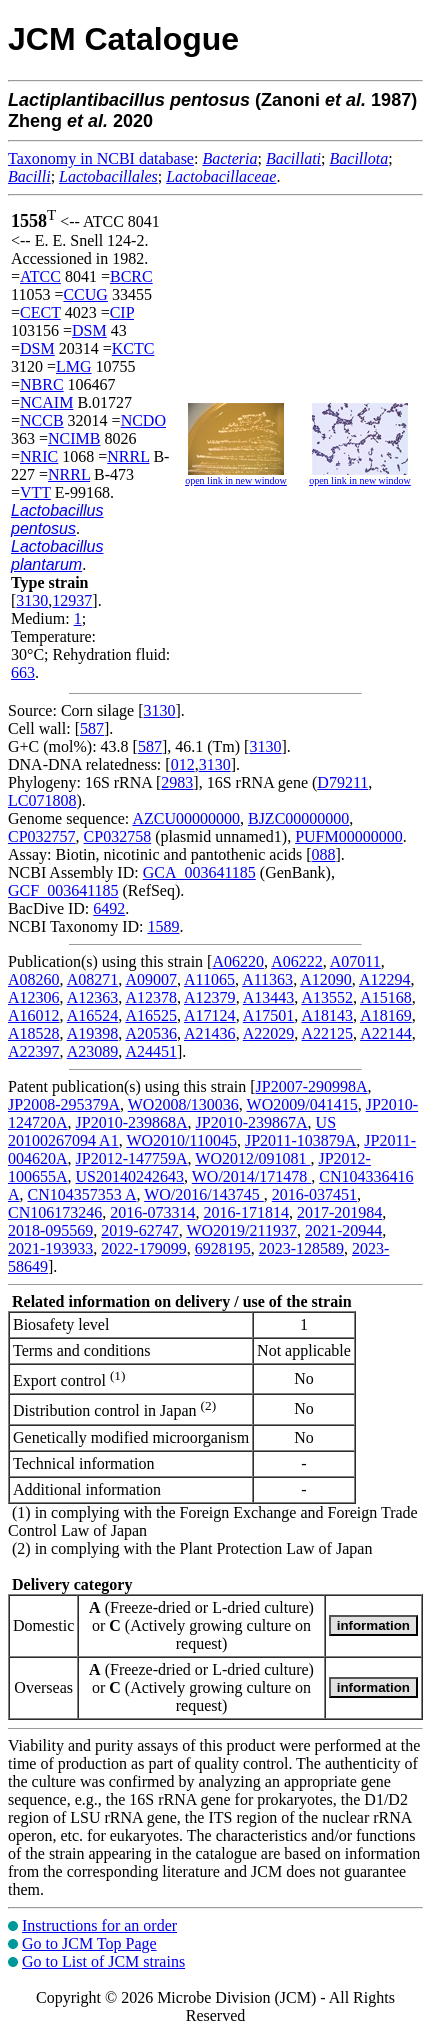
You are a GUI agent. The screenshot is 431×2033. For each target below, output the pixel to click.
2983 (177, 782)
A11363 (267, 979)
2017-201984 (339, 1212)
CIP (122, 312)
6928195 (223, 1248)
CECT (40, 312)
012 (183, 764)
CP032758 (118, 836)
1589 (163, 926)
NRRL (128, 456)
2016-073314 (152, 1212)
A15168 (386, 997)
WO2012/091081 (252, 1158)
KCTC (133, 348)
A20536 (151, 1033)
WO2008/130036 (183, 1104)
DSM (89, 330)
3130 (32, 600)
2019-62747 (139, 1230)
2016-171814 (246, 1212)
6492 (109, 908)
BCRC (131, 276)
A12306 (34, 997)
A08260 (34, 979)
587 (92, 728)
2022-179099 (143, 1248)
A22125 (327, 1033)
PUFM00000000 (349, 836)
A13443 (269, 997)
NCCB (42, 420)
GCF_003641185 (63, 890)
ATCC (40, 276)
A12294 (385, 979)
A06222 (297, 961)
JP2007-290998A (312, 1086)
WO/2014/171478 (252, 1176)
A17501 (269, 1015)
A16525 (151, 1015)
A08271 (93, 979)
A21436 (210, 1033)
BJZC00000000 (298, 818)
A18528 (34, 1033)
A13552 (327, 997)
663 (23, 672)
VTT (35, 492)
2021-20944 (343, 1230)
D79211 (342, 782)
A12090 (326, 979)
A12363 (93, 997)
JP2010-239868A (132, 1122)
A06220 (238, 961)
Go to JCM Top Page (89, 1943)
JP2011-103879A (300, 1140)
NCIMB (74, 438)
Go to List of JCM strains (103, 1961)
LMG (74, 366)
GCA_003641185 (199, 872)
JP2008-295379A (64, 1104)
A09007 (151, 979)
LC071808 (42, 800)
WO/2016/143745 (204, 1194)
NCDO (143, 420)
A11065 (209, 979)
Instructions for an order (99, 1925)
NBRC (42, 384)
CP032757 (42, 836)
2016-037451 (314, 1194)
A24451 (151, 1051)
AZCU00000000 (186, 818)
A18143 (327, 1015)
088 (324, 854)
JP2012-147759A (132, 1158)
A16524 (93, 1015)
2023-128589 (301, 1248)
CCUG (85, 294)
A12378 (151, 997)
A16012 (34, 1015)
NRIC (39, 456)
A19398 (93, 1033)
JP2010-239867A (252, 1122)
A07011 (355, 961)
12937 (72, 600)
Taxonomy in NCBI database (101, 158)
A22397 (34, 1051)
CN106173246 (55, 1212)
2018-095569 (50, 1230)
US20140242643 (130, 1176)
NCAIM (46, 402)
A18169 (386, 1015)
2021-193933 (50, 1248)
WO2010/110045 (181, 1140)
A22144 (386, 1033)
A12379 (210, 997)
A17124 (210, 1015)
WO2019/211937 (241, 1230)
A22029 (269, 1033)
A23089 (93, 1051)
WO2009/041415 (302, 1104)
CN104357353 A (82, 1194)
